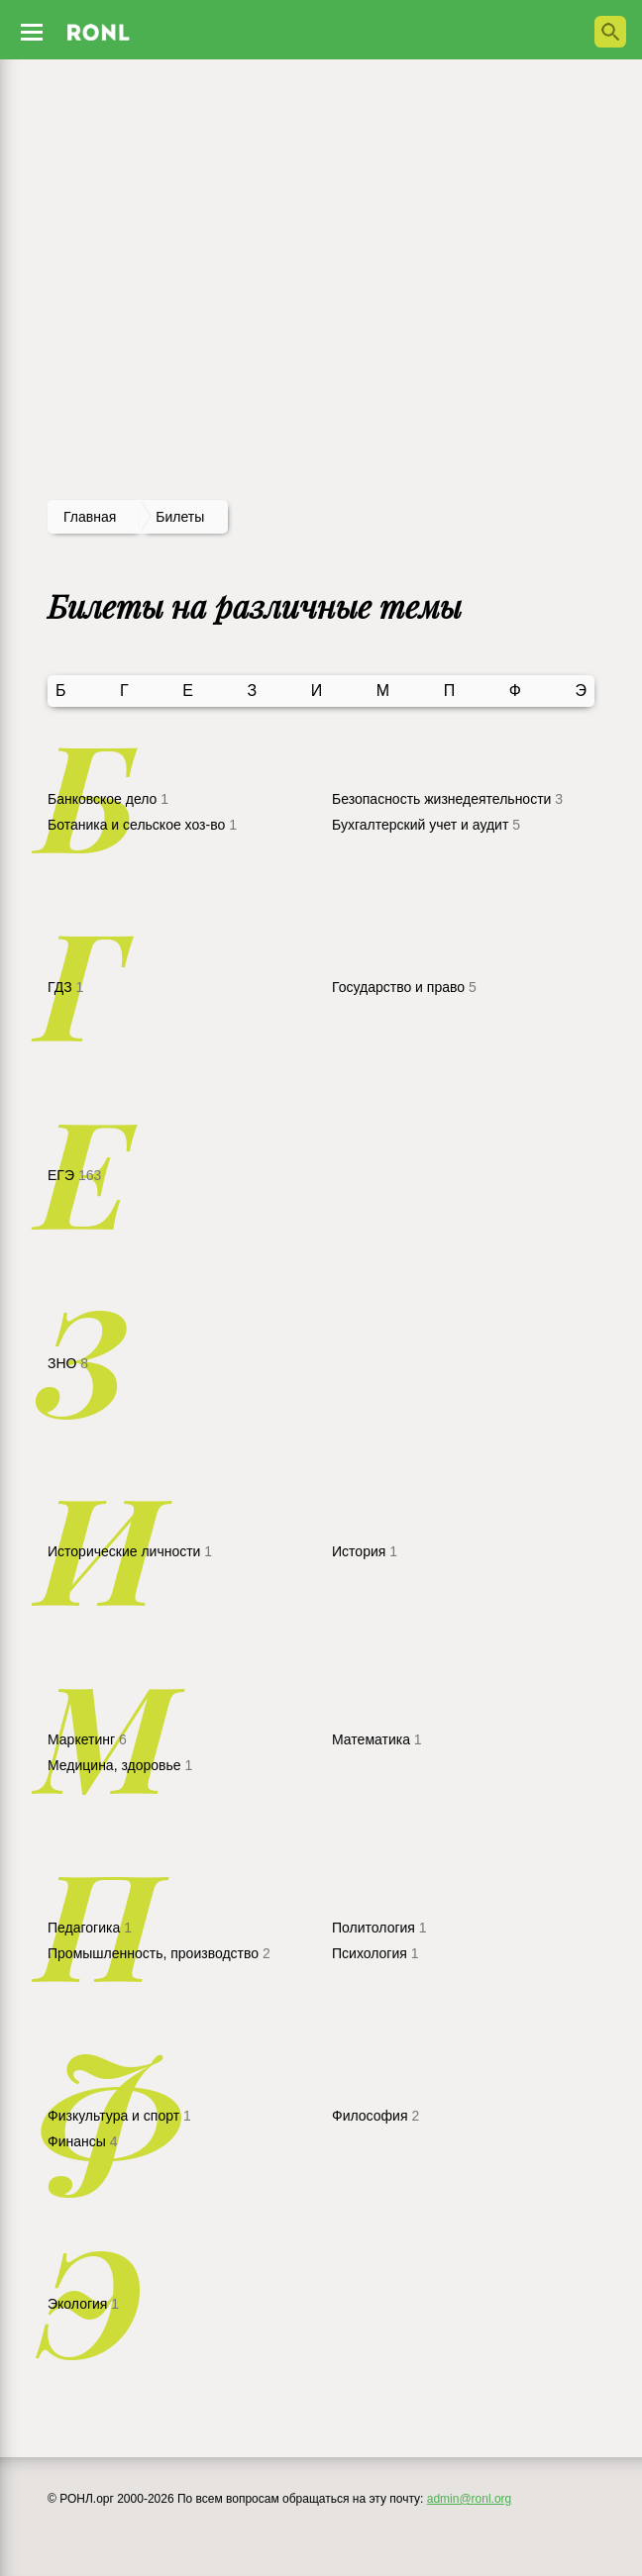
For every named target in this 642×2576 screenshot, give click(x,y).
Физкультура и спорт (119, 2116)
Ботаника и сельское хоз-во (142, 825)
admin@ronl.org (469, 2499)
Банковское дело (108, 799)
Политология (379, 1927)
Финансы (82, 2141)
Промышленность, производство (159, 1953)
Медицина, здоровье (120, 1765)
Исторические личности (130, 1551)
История (364, 1551)
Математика (377, 1739)
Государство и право (404, 987)
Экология (83, 2304)
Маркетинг (87, 1739)
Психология (375, 1953)
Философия (375, 2116)
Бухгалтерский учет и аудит (426, 825)
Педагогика (90, 1927)
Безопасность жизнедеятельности (447, 799)
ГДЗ (65, 987)
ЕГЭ (74, 1175)
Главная (89, 517)
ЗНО (68, 1363)
